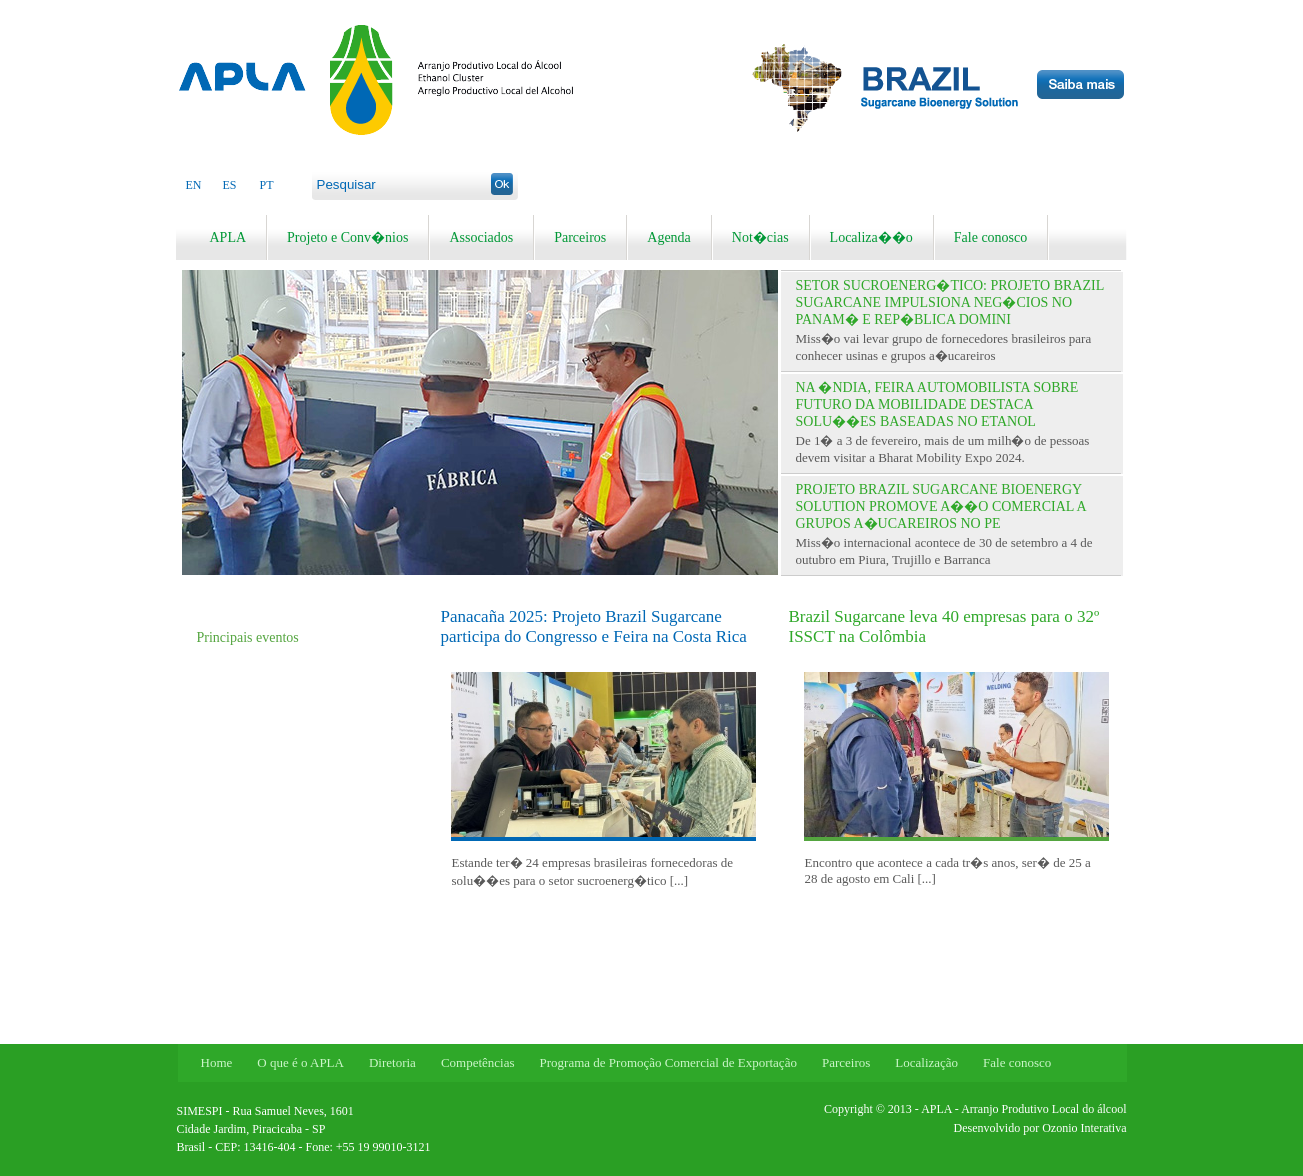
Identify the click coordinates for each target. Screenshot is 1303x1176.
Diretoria (392, 1062)
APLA (228, 237)
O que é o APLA (300, 1062)
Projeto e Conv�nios (347, 237)
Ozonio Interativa (1084, 1128)
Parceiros (580, 237)
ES (230, 185)
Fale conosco (990, 237)
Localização (926, 1062)
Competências (478, 1062)
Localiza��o (871, 237)
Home (217, 1062)
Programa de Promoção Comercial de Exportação (668, 1062)
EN (194, 185)
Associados (481, 237)
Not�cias (760, 237)
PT (267, 185)
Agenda (669, 237)
